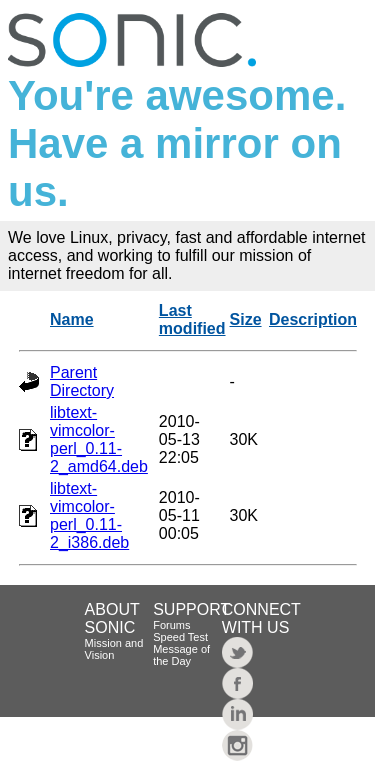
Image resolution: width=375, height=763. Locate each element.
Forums (171, 625)
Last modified (192, 319)
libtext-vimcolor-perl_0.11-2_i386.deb (89, 515)
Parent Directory (82, 381)
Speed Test (180, 637)
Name (72, 319)
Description (313, 319)
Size (246, 319)
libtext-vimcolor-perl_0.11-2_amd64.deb (99, 439)
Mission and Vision (114, 649)
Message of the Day (181, 655)
